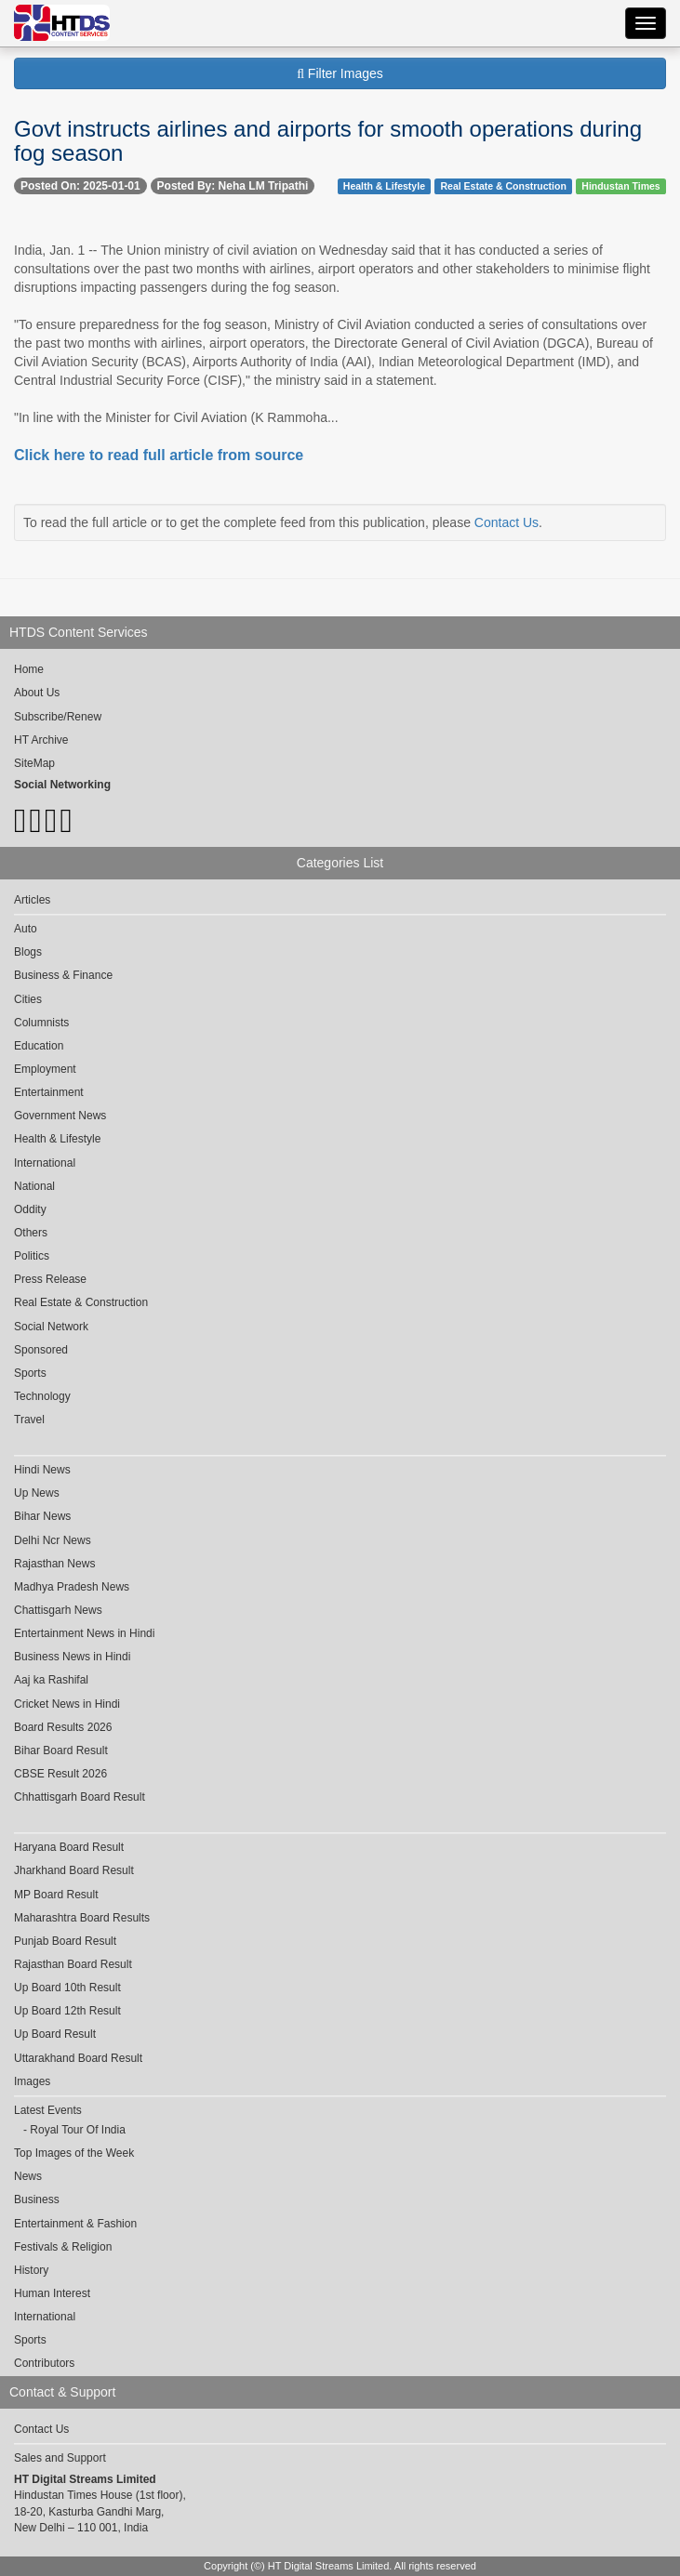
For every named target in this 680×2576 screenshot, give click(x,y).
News (28, 2176)
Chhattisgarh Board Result (79, 1796)
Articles (32, 899)
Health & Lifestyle (384, 186)
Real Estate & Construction (503, 186)
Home (29, 669)
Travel (29, 1419)
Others (30, 1232)
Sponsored (41, 1349)
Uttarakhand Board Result (78, 2058)
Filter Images (340, 73)
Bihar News (42, 1516)
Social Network (51, 1326)
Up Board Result (55, 2034)
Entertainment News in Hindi (84, 1633)
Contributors (44, 2363)
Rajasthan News (54, 1563)
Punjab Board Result (65, 1941)
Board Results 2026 (63, 1727)
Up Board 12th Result (67, 2010)
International (44, 1162)
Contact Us (506, 522)
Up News (37, 1492)
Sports (30, 1373)
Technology (42, 1396)
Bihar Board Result (61, 1750)
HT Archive (41, 739)
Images (32, 2081)
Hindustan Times (620, 186)
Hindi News (42, 1469)
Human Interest (52, 2293)
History (31, 2270)
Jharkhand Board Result (74, 1870)
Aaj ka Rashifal (51, 1679)
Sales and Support (60, 2457)
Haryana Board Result (69, 1847)
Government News (60, 1115)
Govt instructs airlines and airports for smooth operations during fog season (328, 140)
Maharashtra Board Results (82, 1917)
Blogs (28, 951)
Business (37, 2199)
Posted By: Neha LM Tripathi (233, 185)
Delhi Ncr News (52, 1540)
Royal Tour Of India (78, 2129)
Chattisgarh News (58, 1610)
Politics (31, 1255)
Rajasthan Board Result (73, 1964)
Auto (25, 928)
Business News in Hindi (72, 1656)
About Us (37, 692)
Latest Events (48, 2110)
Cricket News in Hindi (67, 1704)
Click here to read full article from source (158, 455)
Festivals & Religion (63, 2246)
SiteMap (34, 763)
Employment (45, 1069)
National (34, 1186)
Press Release (50, 1279)
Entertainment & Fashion (75, 2223)
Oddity (30, 1209)
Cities (28, 999)
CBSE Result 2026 (60, 1773)
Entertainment (49, 1092)
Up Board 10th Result (67, 1987)
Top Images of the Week (74, 2153)
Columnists (41, 1022)
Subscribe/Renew (57, 716)
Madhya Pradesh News (71, 1586)
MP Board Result (56, 1894)
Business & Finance (63, 975)
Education (38, 1045)
